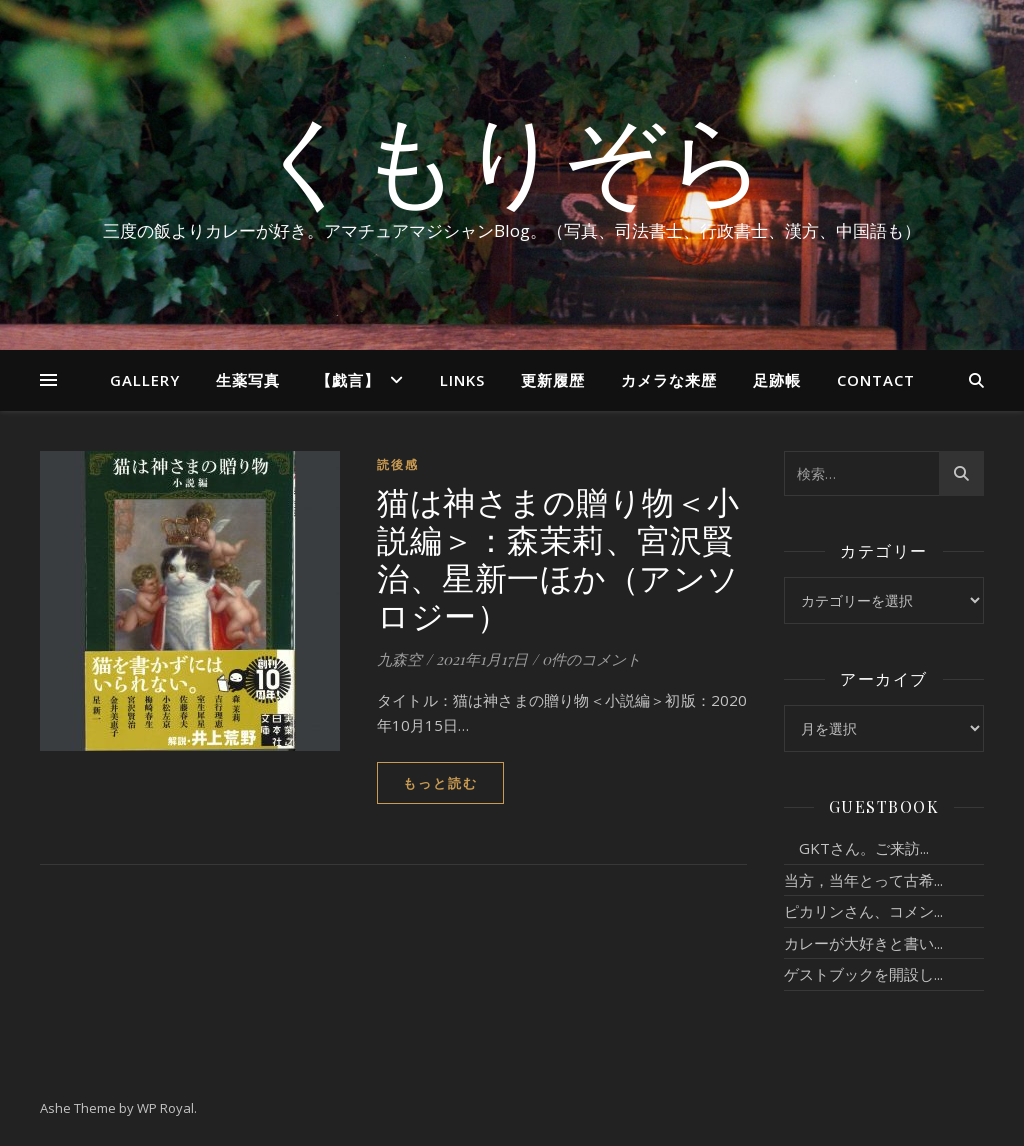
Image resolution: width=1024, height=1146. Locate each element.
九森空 (399, 659)
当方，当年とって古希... (863, 880)
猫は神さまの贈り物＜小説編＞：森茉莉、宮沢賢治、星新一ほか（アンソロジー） (558, 557)
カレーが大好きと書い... (863, 943)
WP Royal (165, 1108)
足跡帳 (777, 380)
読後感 (398, 464)
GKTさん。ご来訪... (856, 848)
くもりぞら (512, 157)
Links (462, 380)
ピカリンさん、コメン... (863, 911)
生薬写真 (248, 380)
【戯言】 (348, 380)
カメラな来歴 (669, 380)
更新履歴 (553, 380)
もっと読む (440, 783)
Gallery (145, 380)
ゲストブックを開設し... (863, 974)
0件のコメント (591, 659)
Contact (876, 380)
